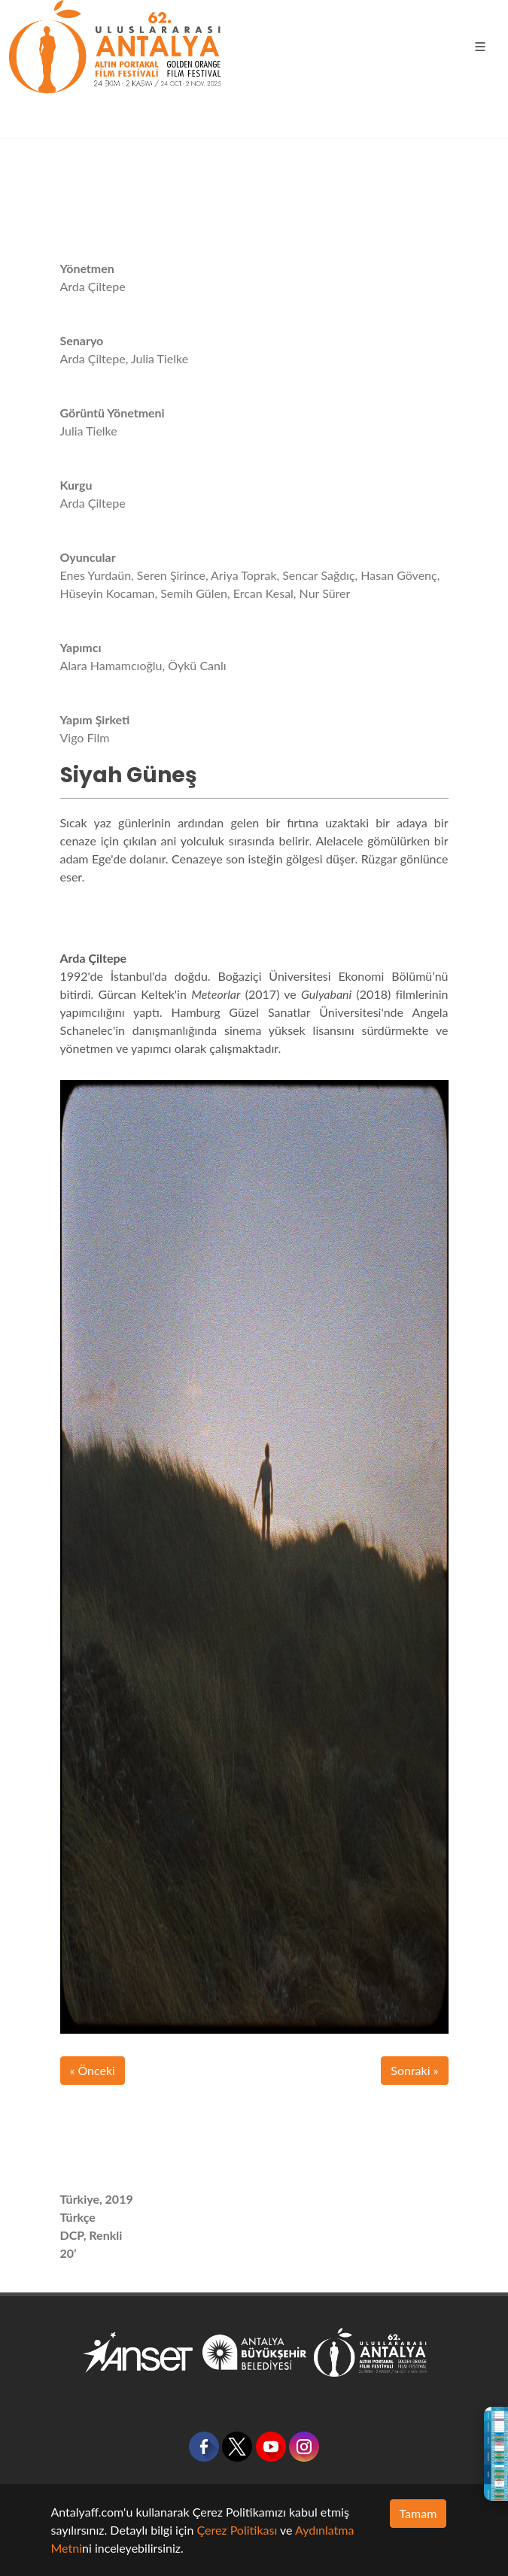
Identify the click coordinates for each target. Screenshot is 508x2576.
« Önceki (92, 2070)
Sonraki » (414, 2070)
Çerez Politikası (236, 2530)
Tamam (418, 2513)
